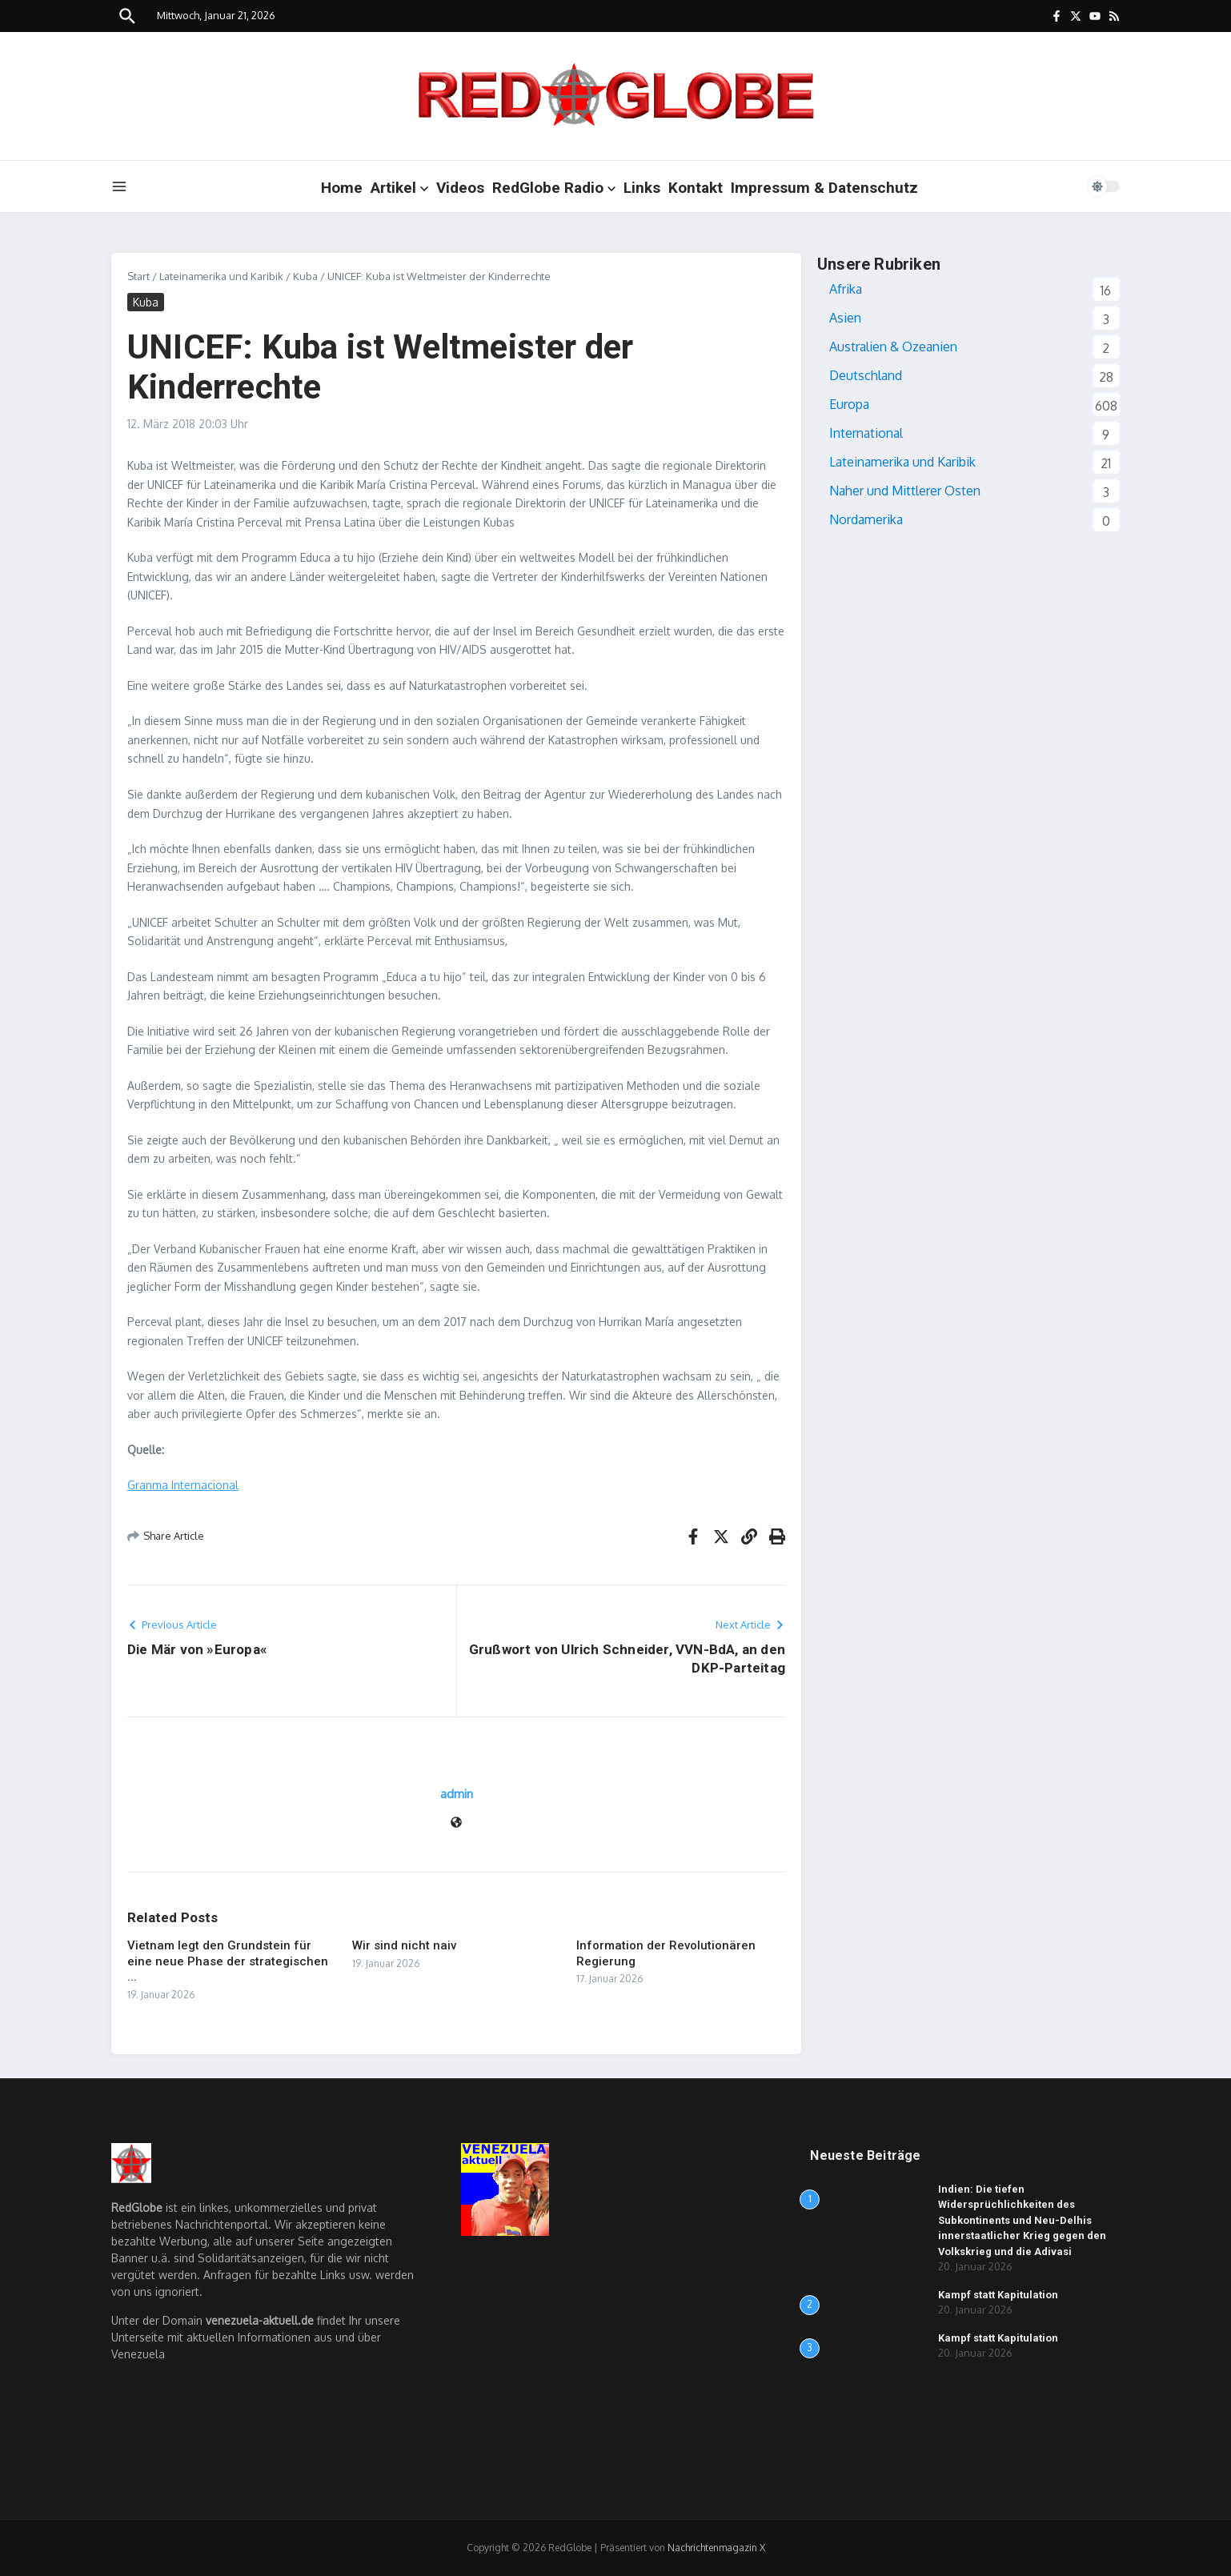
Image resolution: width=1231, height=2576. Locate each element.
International (866, 433)
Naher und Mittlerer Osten (904, 491)
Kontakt (695, 187)
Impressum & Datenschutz (824, 187)
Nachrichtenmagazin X (716, 2548)
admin (456, 1793)
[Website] (456, 1823)
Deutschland (865, 375)
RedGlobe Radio (554, 187)
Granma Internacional (183, 1485)
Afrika (845, 289)
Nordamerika (866, 519)
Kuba (305, 276)
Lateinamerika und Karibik (221, 276)
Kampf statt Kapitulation (998, 2295)
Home (342, 187)
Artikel (399, 187)
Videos (460, 187)
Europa (849, 404)
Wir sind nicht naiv (404, 1945)
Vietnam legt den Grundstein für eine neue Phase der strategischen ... (227, 1961)
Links (642, 187)
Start (138, 276)
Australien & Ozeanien (893, 347)
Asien (845, 318)
